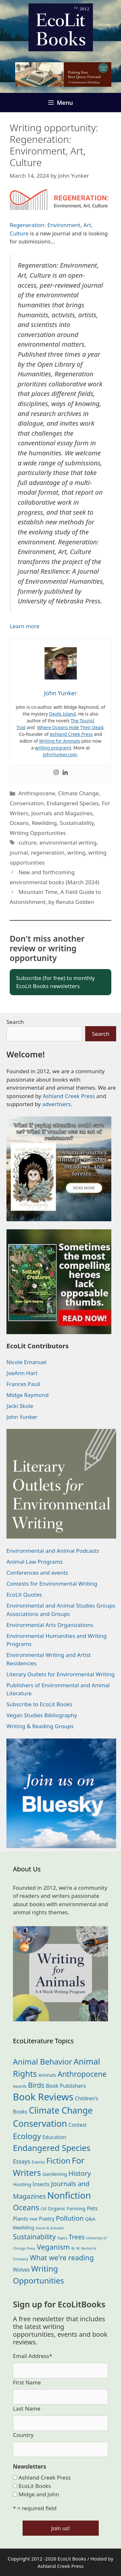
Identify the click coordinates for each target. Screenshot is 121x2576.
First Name (27, 2382)
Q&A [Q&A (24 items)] (90, 2218)
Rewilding (44, 823)
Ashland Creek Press (71, 734)
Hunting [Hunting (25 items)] (22, 2184)
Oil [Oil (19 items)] (43, 2209)
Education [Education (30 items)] (54, 2137)
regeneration (48, 852)
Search (15, 1021)
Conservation (27, 803)
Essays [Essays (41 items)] (21, 2161)
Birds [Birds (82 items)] (36, 2085)
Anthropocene (36, 793)
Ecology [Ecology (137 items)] (27, 2136)
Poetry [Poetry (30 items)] (47, 2218)
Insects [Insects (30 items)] (41, 2184)
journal (19, 852)
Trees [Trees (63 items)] (77, 2237)
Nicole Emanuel (26, 1362)
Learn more (24, 626)
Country (23, 2435)
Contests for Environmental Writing (51, 1583)
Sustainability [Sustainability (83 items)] (34, 2236)
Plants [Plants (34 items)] (20, 2218)
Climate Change (78, 793)
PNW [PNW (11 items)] (33, 2219)
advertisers (56, 1104)
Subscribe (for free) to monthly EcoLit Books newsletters (55, 982)
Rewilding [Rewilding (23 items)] (23, 2227)
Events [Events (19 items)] (38, 2162)
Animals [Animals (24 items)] (47, 2075)
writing (76, 852)
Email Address (32, 2356)
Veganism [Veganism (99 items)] (53, 2247)
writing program (52, 748)
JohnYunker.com (60, 754)
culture (27, 842)
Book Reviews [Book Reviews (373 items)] (43, 2096)
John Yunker (21, 1417)
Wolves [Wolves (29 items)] (21, 2269)
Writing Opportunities (38, 833)
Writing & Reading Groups (40, 1726)
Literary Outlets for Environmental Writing (60, 1674)
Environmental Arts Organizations (50, 1625)
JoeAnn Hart (21, 1373)
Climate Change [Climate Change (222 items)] (61, 2110)
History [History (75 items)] (79, 2173)
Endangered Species (73, 803)
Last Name (26, 2408)
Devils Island (62, 714)
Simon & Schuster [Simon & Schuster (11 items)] (49, 2228)
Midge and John (38, 2494)
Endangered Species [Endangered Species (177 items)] (51, 2147)
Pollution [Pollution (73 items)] (70, 2218)
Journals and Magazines (62, 813)
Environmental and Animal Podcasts (52, 1550)
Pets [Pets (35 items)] (92, 2208)
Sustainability (77, 823)
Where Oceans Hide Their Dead (70, 727)
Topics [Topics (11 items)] (62, 2238)
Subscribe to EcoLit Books (39, 1704)
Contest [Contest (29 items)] (77, 2124)
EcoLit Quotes (24, 1594)
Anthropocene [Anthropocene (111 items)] (81, 2074)
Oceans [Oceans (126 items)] (26, 2207)
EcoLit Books (34, 2486)
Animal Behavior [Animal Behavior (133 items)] (42, 2061)
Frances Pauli (23, 1384)
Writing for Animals (59, 741)
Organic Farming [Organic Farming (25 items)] (67, 2208)
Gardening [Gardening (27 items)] (55, 2174)
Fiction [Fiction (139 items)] (58, 2160)
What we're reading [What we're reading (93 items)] (62, 2257)
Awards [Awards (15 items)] (19, 2086)
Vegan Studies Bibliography (41, 1715)
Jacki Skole (19, 1406)
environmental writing (67, 842)
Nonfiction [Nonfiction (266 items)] (69, 2195)
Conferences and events (37, 1572)
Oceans (19, 823)
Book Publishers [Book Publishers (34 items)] (66, 2085)
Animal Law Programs (34, 1561)
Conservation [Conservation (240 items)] (40, 2123)
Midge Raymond (27, 1395)
